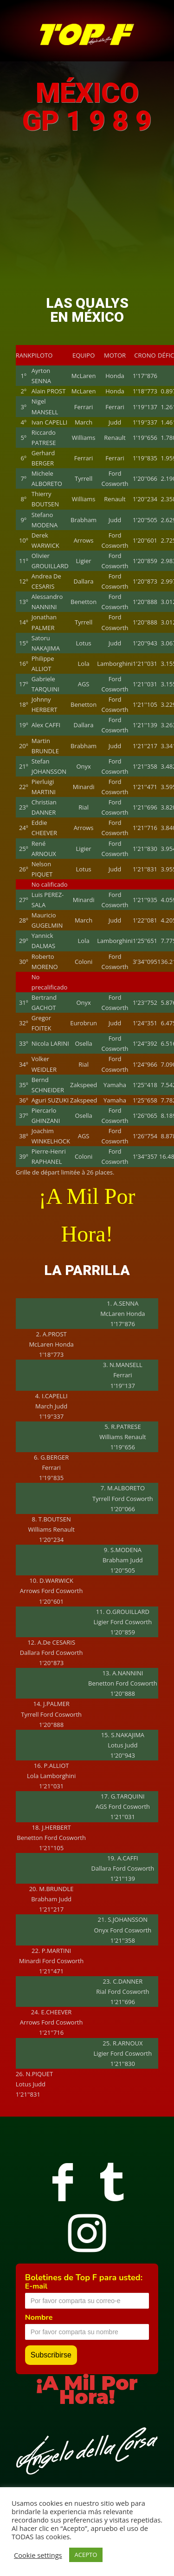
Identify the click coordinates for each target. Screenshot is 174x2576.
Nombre (39, 2317)
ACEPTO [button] (86, 2554)
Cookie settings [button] (38, 2555)
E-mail (36, 2286)
